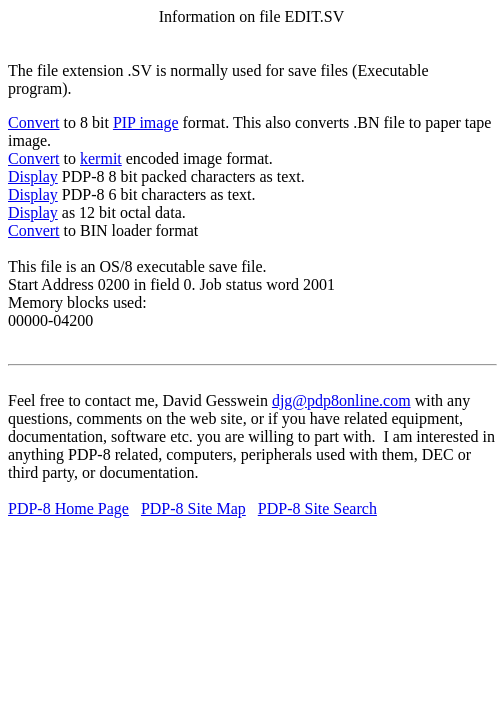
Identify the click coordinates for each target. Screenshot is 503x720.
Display (33, 176)
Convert (34, 122)
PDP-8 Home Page (68, 508)
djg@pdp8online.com (341, 400)
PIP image (146, 122)
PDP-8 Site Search (317, 508)
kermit (101, 158)
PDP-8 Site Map (193, 508)
